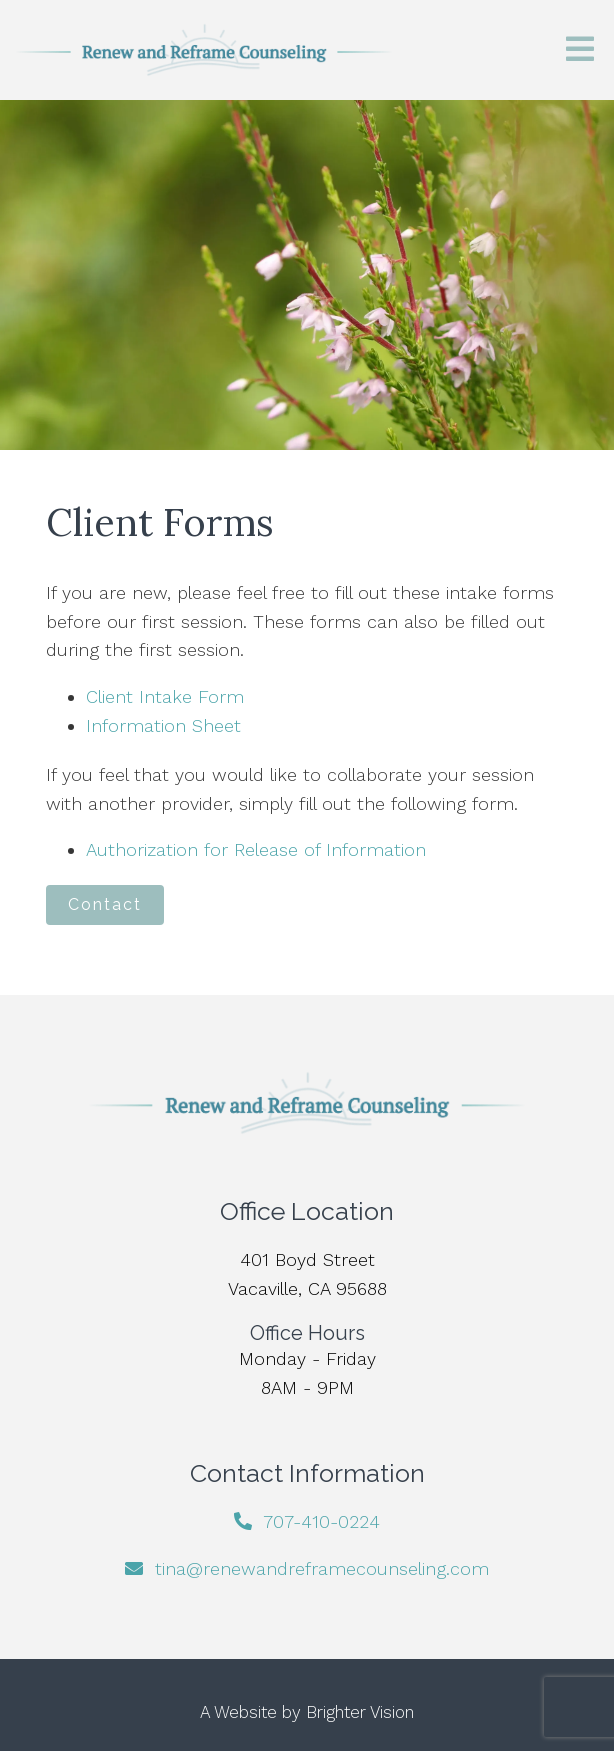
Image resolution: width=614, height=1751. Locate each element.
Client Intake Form (165, 696)
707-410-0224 (321, 1521)
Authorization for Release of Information (256, 849)
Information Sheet (163, 725)
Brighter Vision (360, 1712)
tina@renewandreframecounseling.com (322, 1568)
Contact (105, 904)
